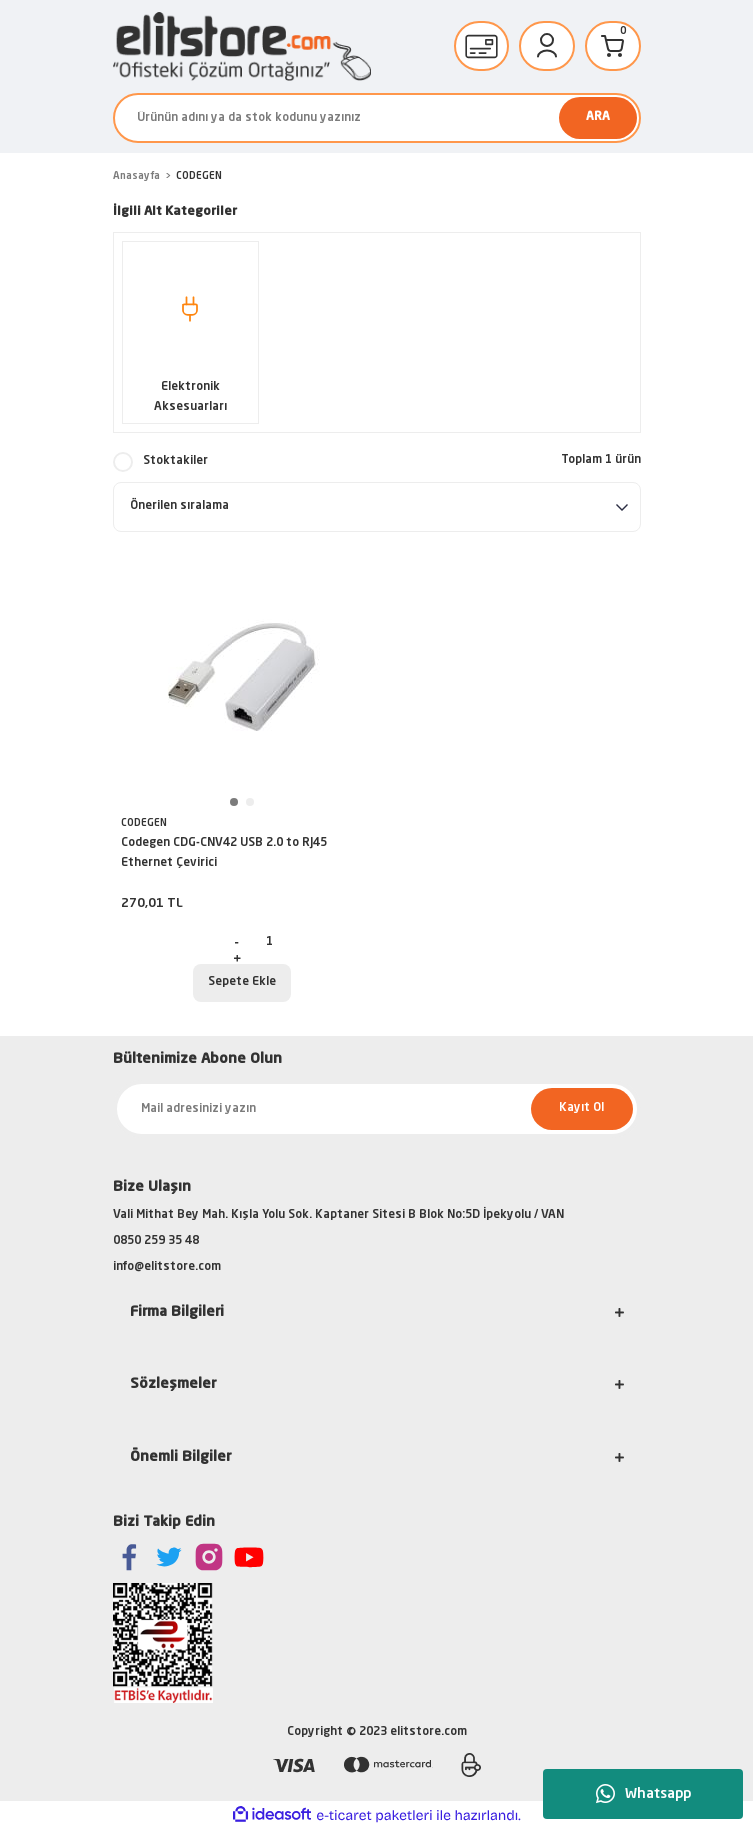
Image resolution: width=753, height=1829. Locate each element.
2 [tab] (250, 802)
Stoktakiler (175, 461)
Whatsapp (643, 1794)
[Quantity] (269, 942)
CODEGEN (199, 176)
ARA (598, 117)
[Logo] (242, 46)
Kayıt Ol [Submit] (581, 1108)
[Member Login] (547, 46)
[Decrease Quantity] (236, 942)
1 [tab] (234, 802)
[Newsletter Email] (377, 1109)
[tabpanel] (242, 677)
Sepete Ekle (242, 982)
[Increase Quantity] (236, 958)
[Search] (377, 118)
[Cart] (613, 46)
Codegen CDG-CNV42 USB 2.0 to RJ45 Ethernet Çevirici (224, 853)
